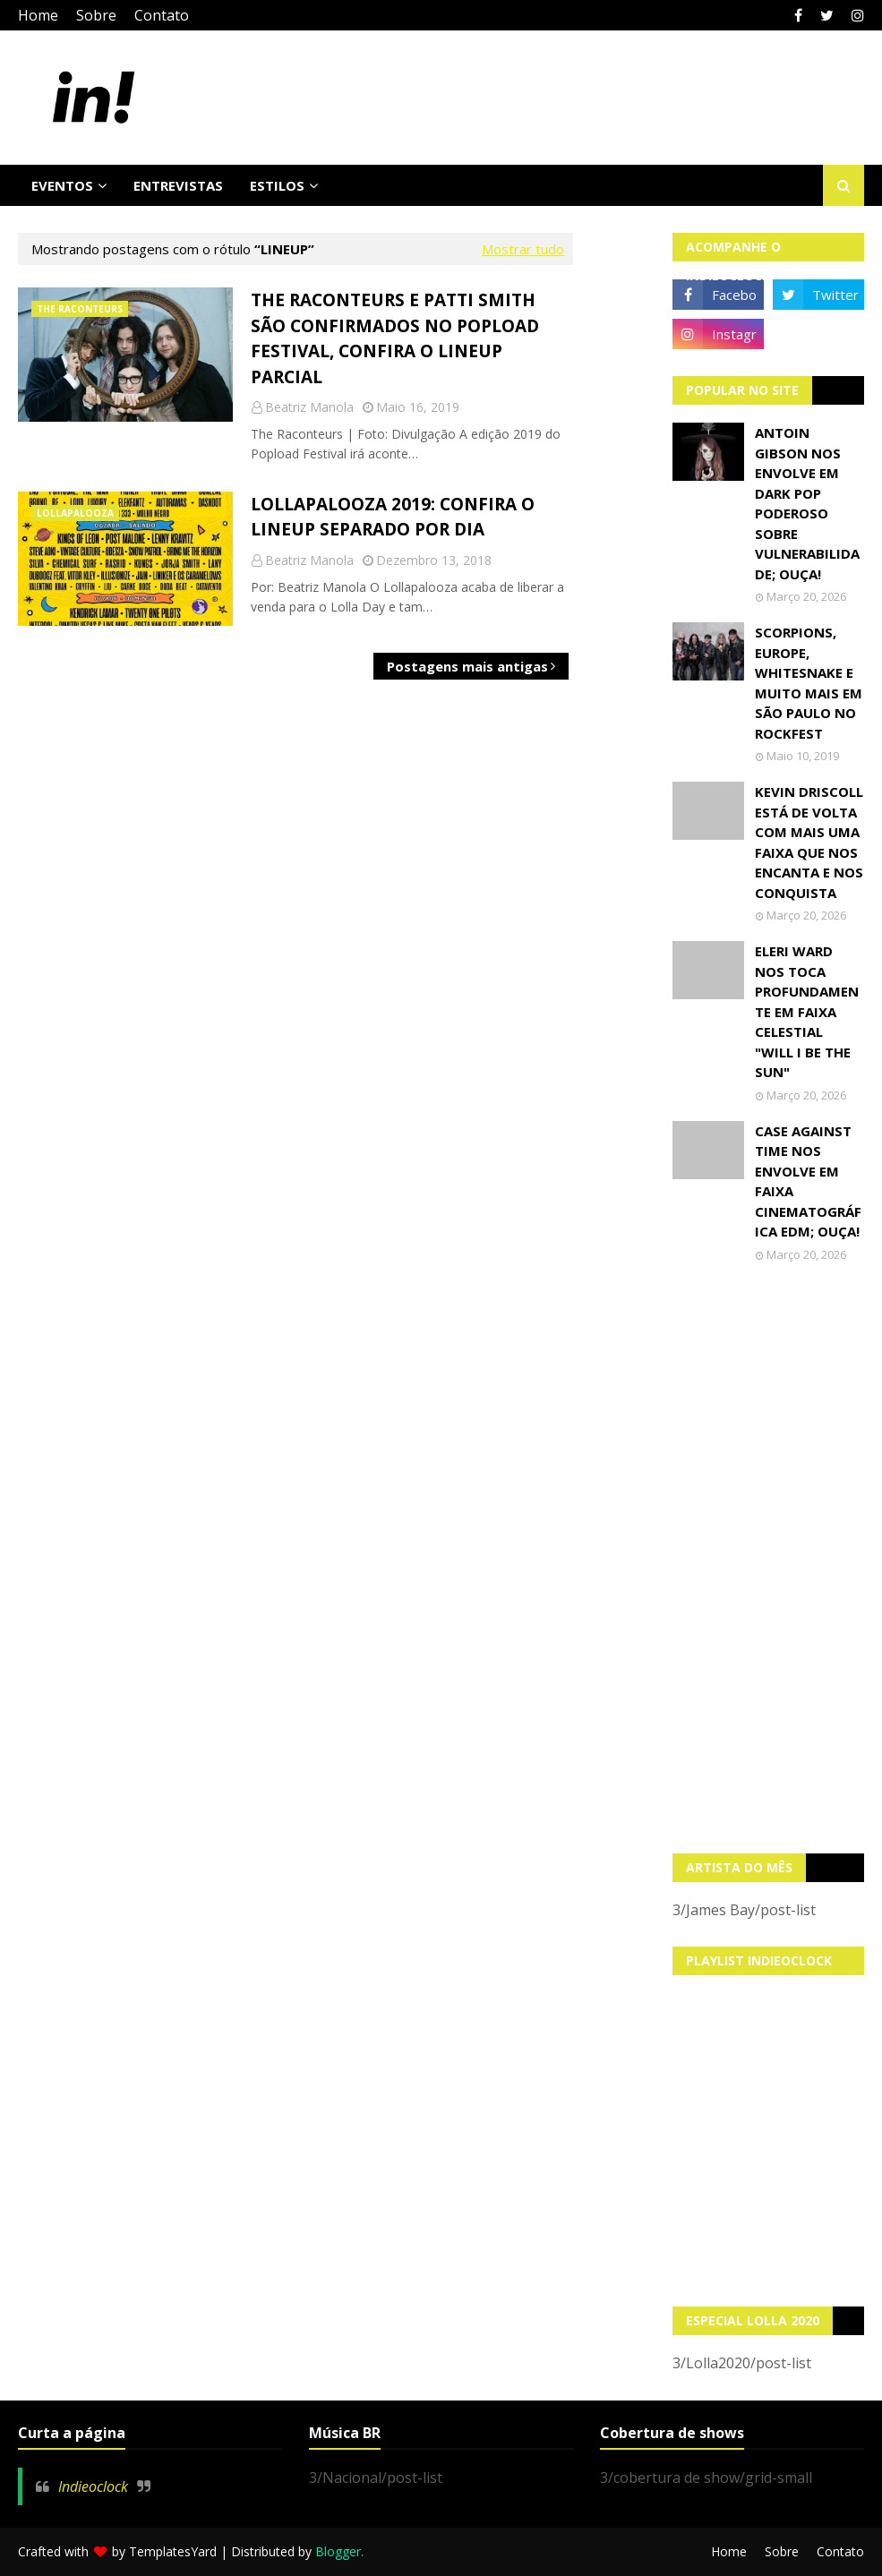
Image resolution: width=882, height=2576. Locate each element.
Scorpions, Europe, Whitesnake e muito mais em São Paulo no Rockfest (808, 682)
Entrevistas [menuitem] (178, 185)
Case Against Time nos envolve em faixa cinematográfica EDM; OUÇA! (808, 1181)
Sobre (96, 15)
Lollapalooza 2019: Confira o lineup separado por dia (393, 517)
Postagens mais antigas (467, 666)
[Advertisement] (768, 1558)
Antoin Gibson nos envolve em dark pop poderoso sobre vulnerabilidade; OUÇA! (807, 503)
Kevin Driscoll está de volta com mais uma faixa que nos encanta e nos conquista (809, 842)
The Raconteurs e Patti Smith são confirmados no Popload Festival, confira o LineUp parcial (395, 338)
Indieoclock (93, 2486)
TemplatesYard (173, 2551)
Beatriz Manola (309, 406)
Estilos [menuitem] (277, 185)
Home (38, 15)
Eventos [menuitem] (62, 185)
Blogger (338, 2551)
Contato (161, 15)
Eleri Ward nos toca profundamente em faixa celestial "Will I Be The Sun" (807, 1011)
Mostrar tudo (523, 249)
